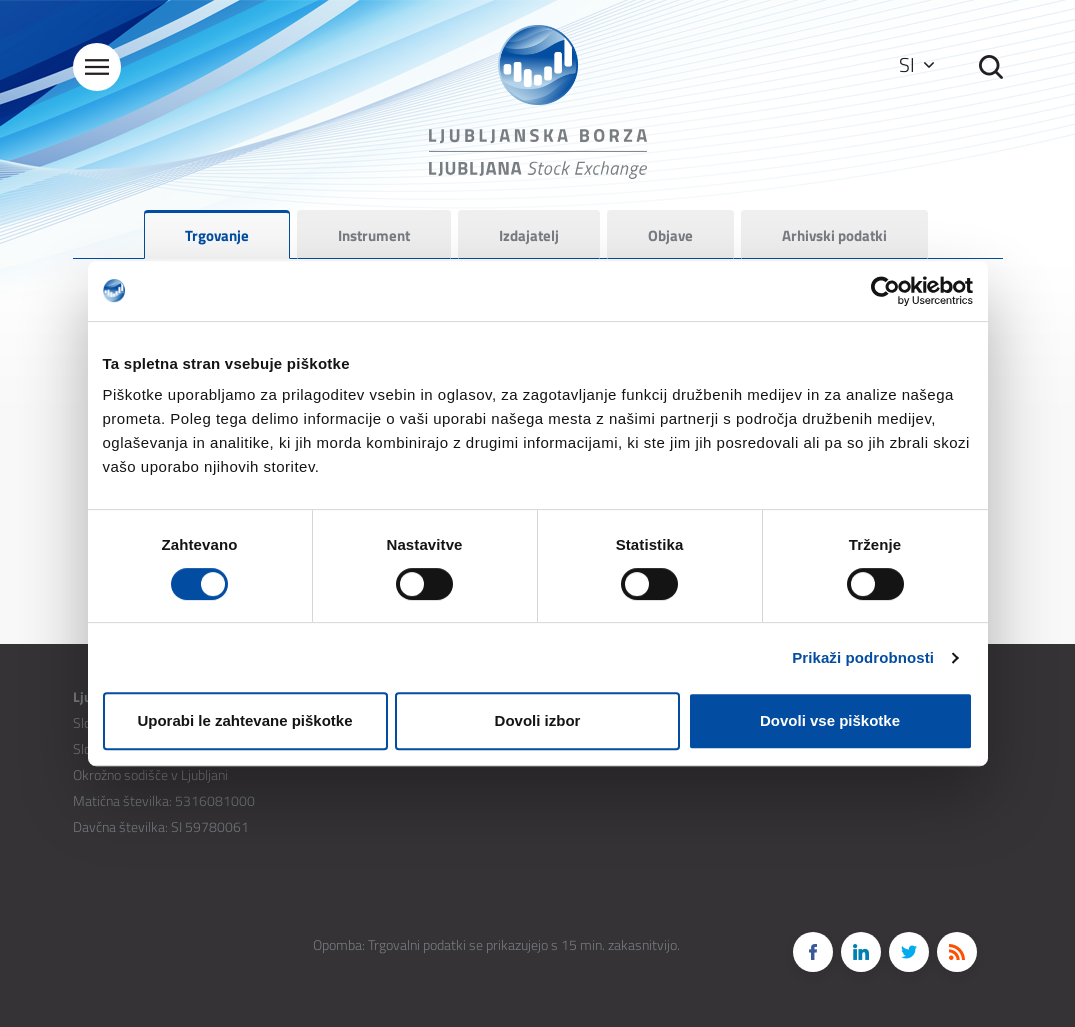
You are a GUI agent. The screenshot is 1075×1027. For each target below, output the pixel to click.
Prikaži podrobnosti (863, 657)
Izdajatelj (529, 235)
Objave (670, 235)
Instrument (374, 235)
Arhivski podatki (834, 235)
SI (916, 64)
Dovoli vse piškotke (830, 720)
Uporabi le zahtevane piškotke (244, 720)
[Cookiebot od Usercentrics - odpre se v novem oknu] (885, 291)
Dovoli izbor (538, 720)
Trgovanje (217, 235)
